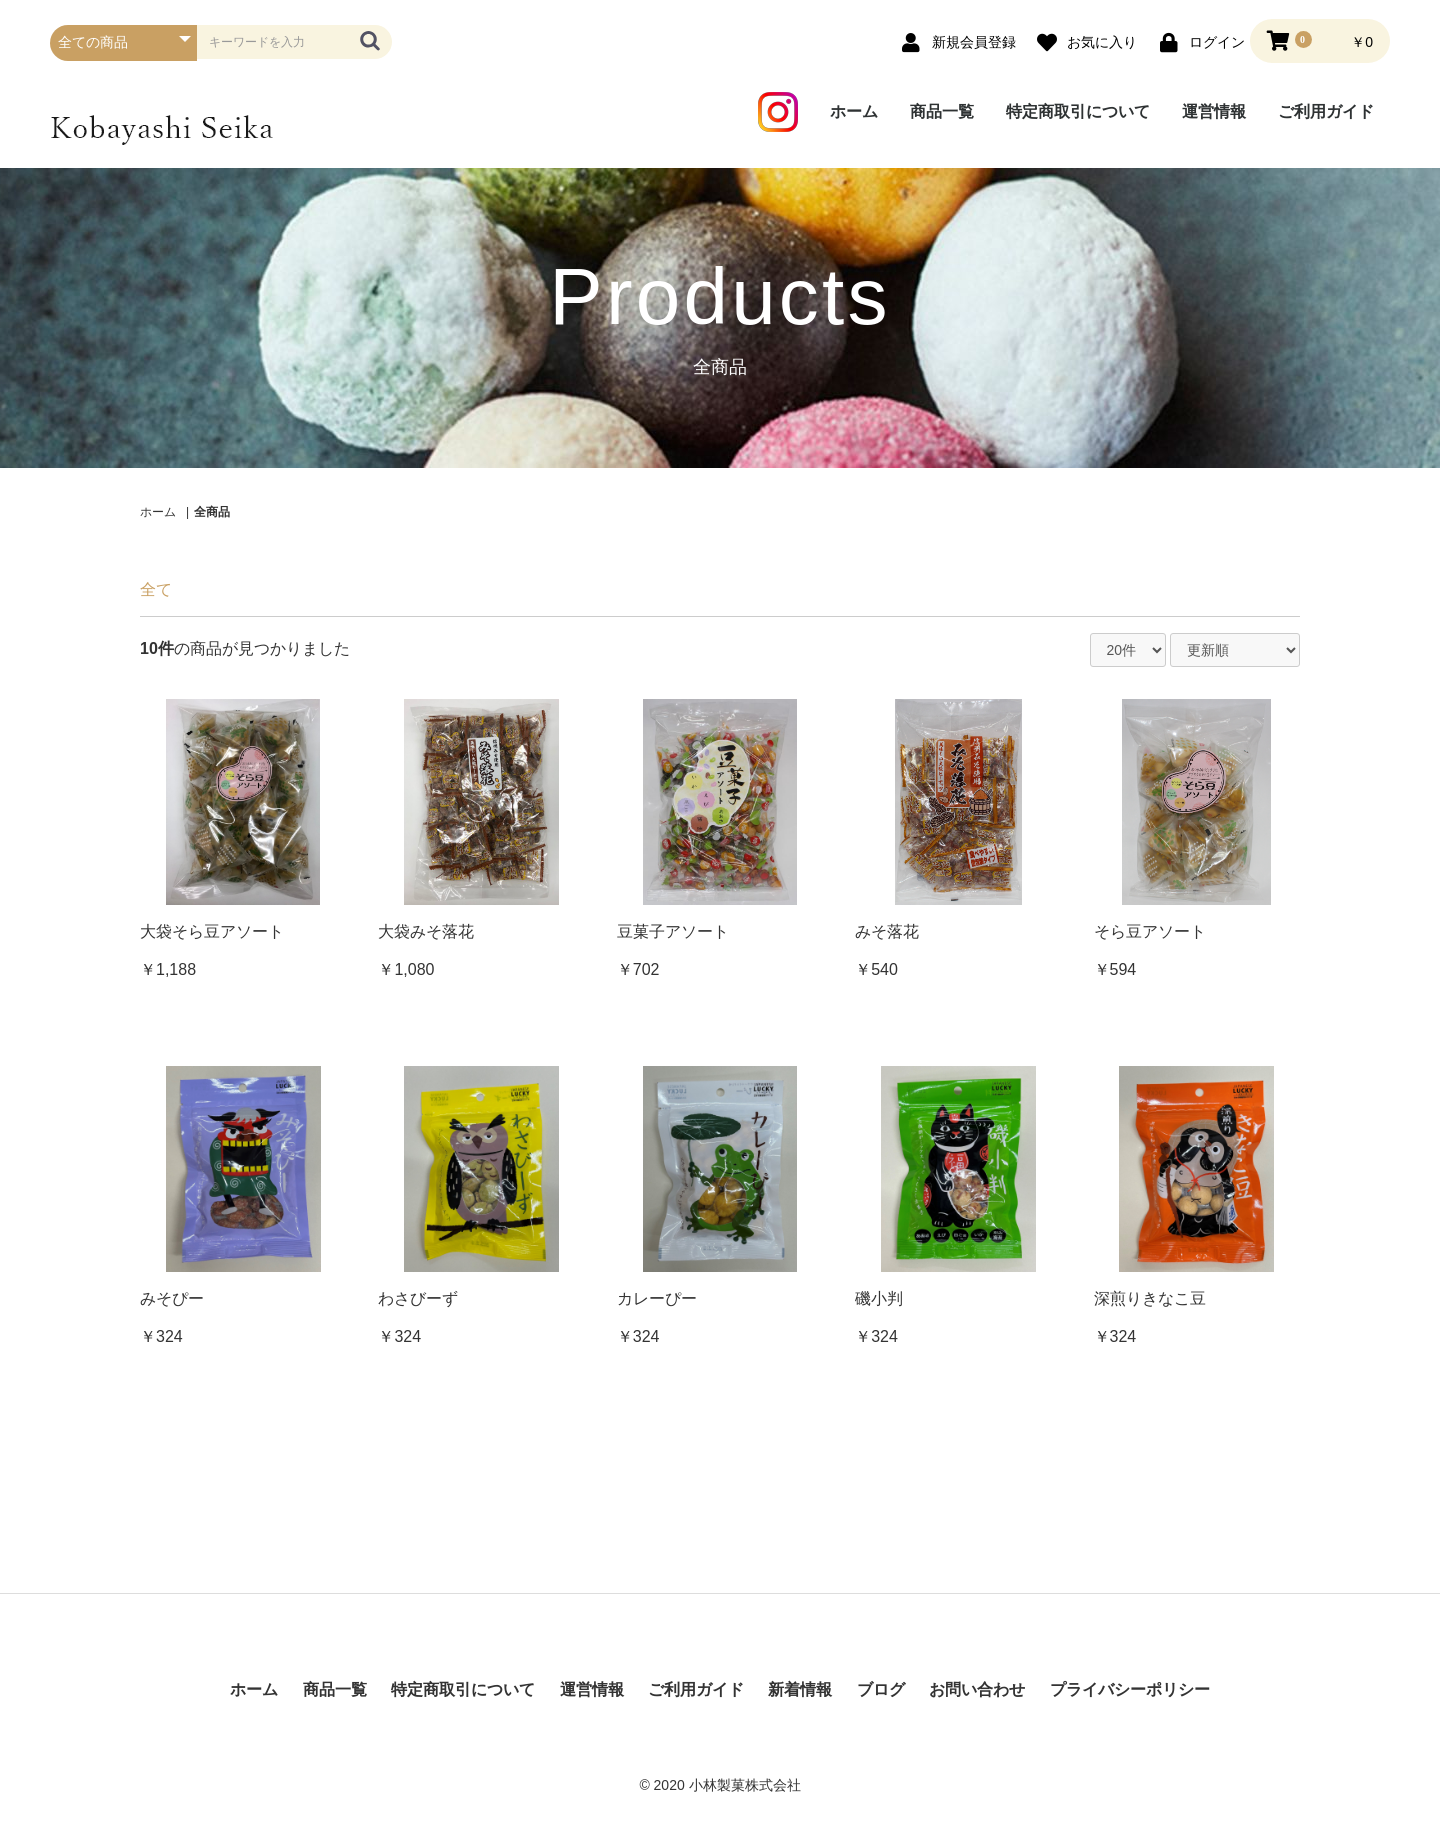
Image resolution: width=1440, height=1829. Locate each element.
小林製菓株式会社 (745, 1785)
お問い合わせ (977, 1689)
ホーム (854, 111)
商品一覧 (942, 111)
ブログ (881, 1689)
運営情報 (1214, 111)
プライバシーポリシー (1130, 1689)
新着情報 (800, 1689)
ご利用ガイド (1326, 111)
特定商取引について (1078, 111)
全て (156, 589)
